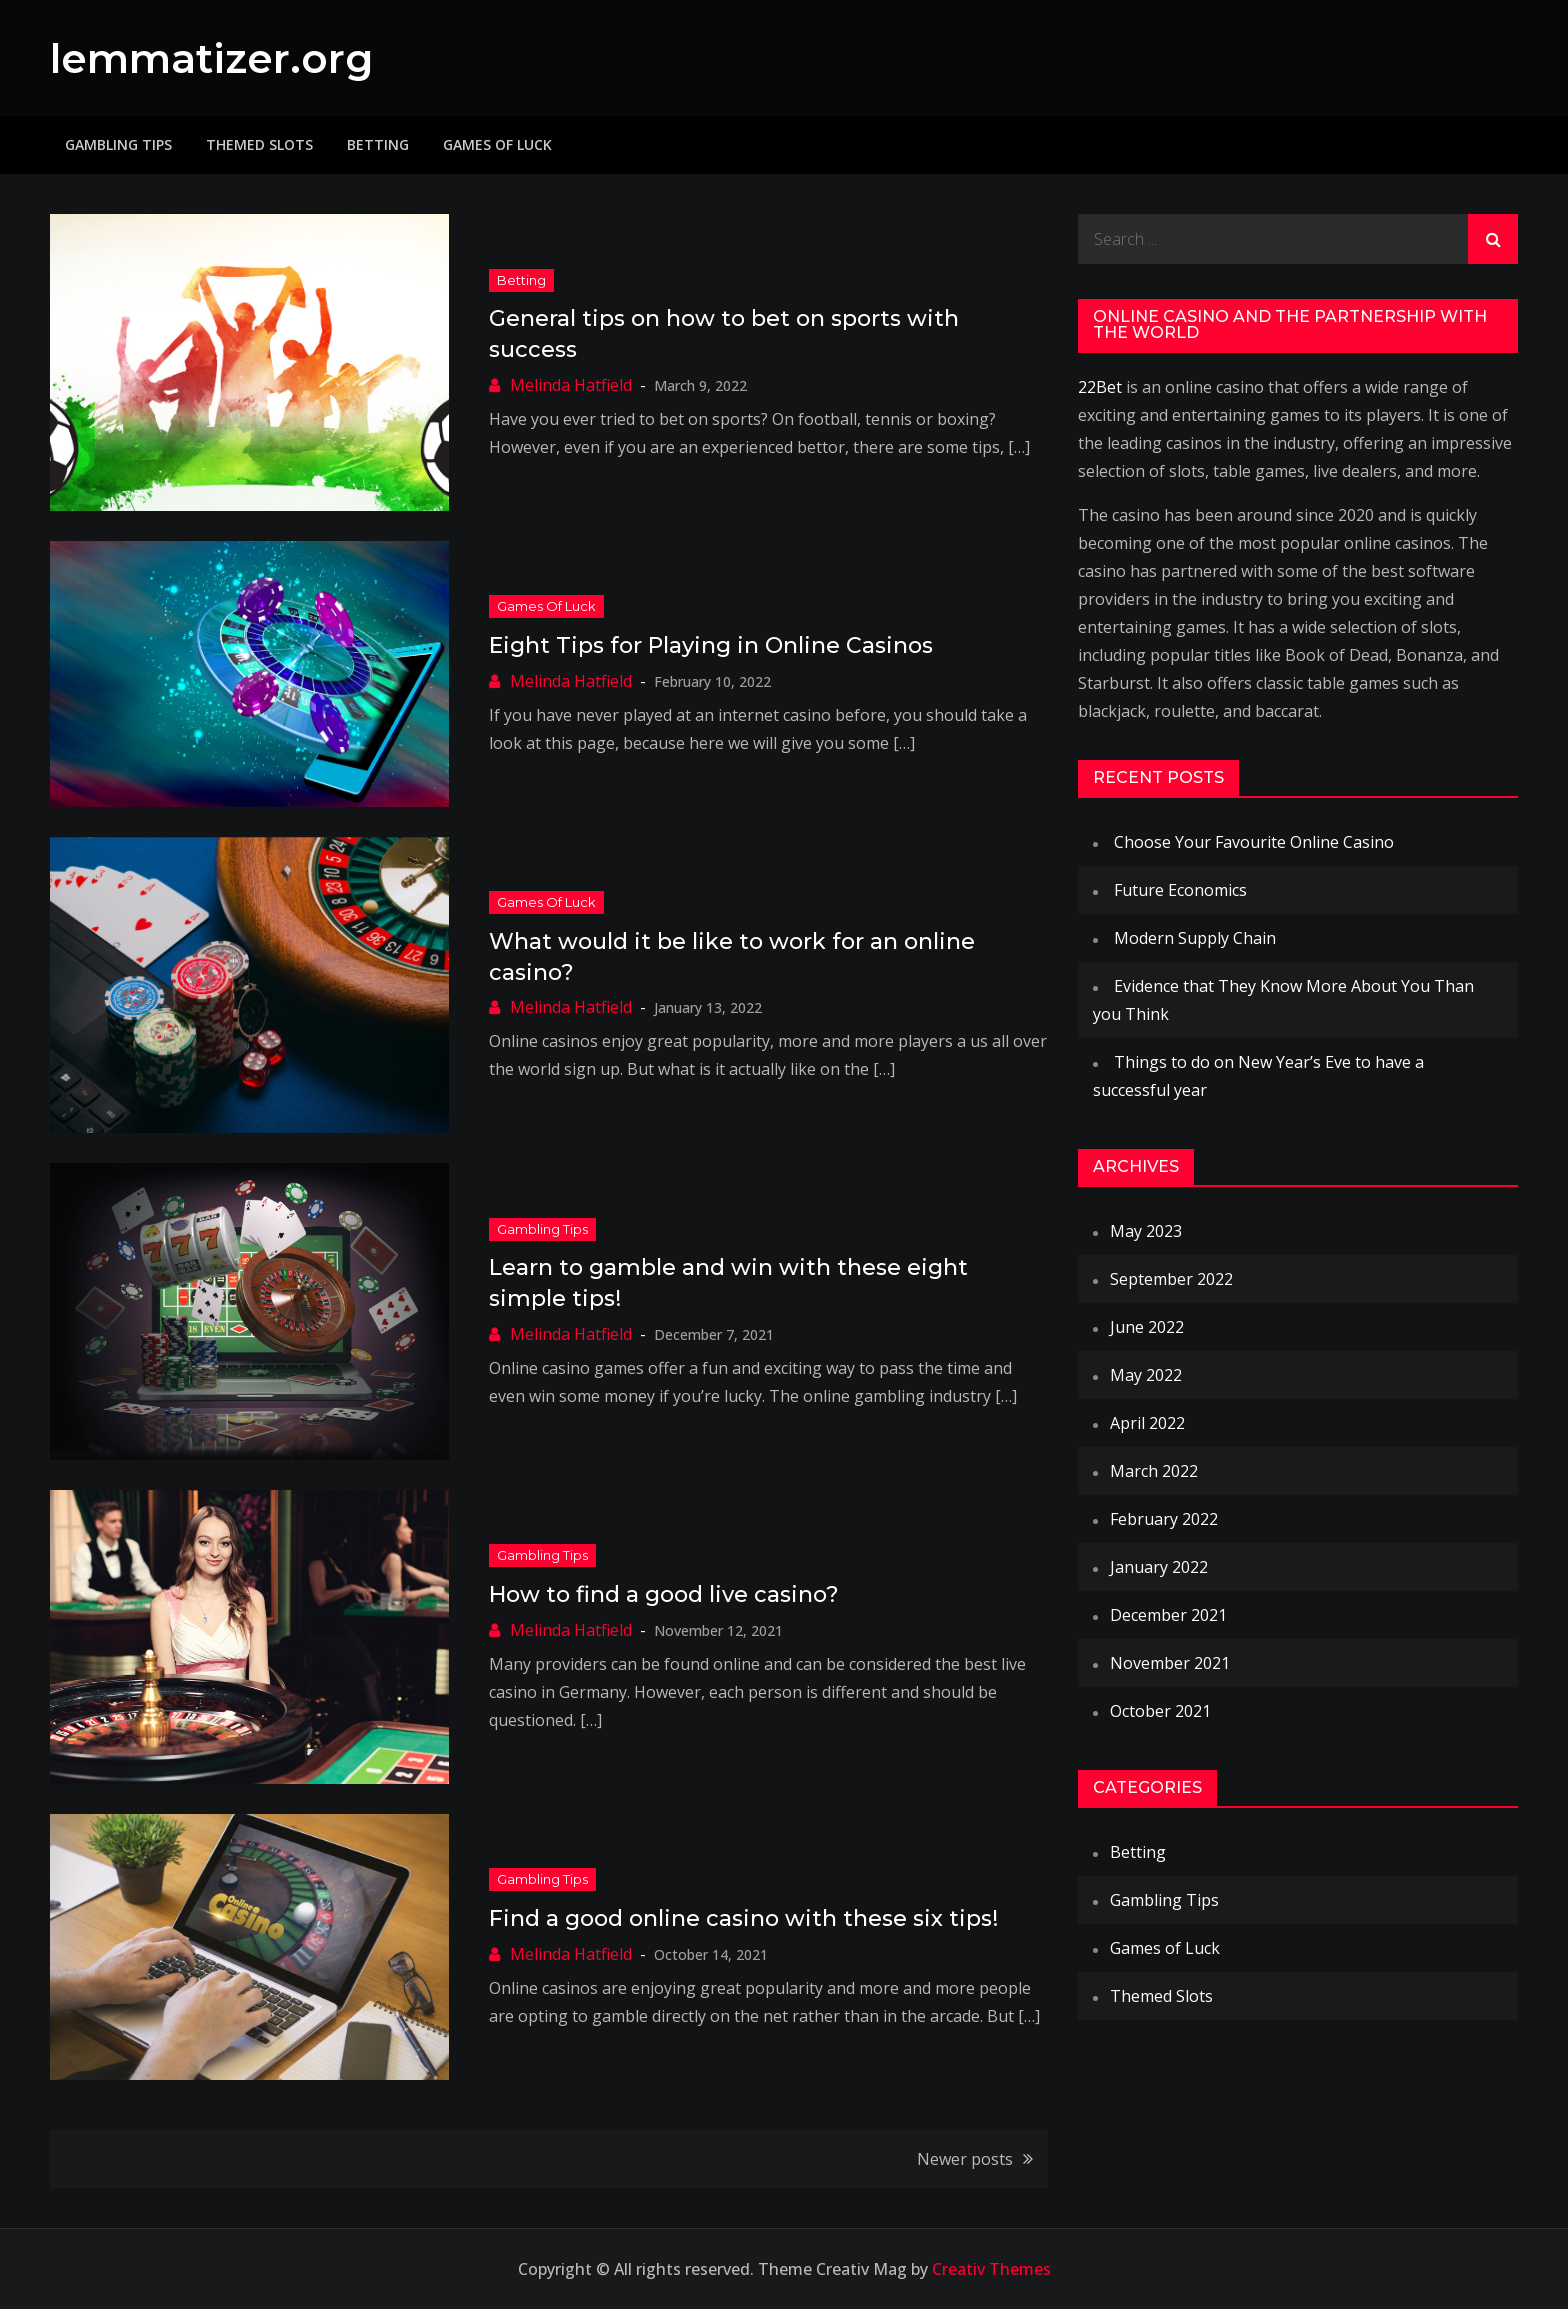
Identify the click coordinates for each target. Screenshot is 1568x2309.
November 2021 (1170, 1663)
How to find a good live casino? (664, 1594)
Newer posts (965, 2159)
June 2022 (1147, 1327)
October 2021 (1160, 1711)
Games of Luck (497, 144)
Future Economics (1180, 890)
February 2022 (1164, 1519)
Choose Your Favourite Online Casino (1254, 842)
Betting (378, 144)
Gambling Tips (118, 144)
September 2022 (1171, 1279)
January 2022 (1159, 1567)
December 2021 (1168, 1615)
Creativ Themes (991, 2269)
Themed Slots (259, 144)
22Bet (1100, 387)
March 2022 (1154, 1471)
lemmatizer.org (218, 58)
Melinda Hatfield (571, 385)
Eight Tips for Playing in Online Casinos (711, 645)
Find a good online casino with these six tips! (743, 1918)
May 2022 (1146, 1375)
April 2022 (1147, 1423)
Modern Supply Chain (1195, 938)
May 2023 (1146, 1231)
